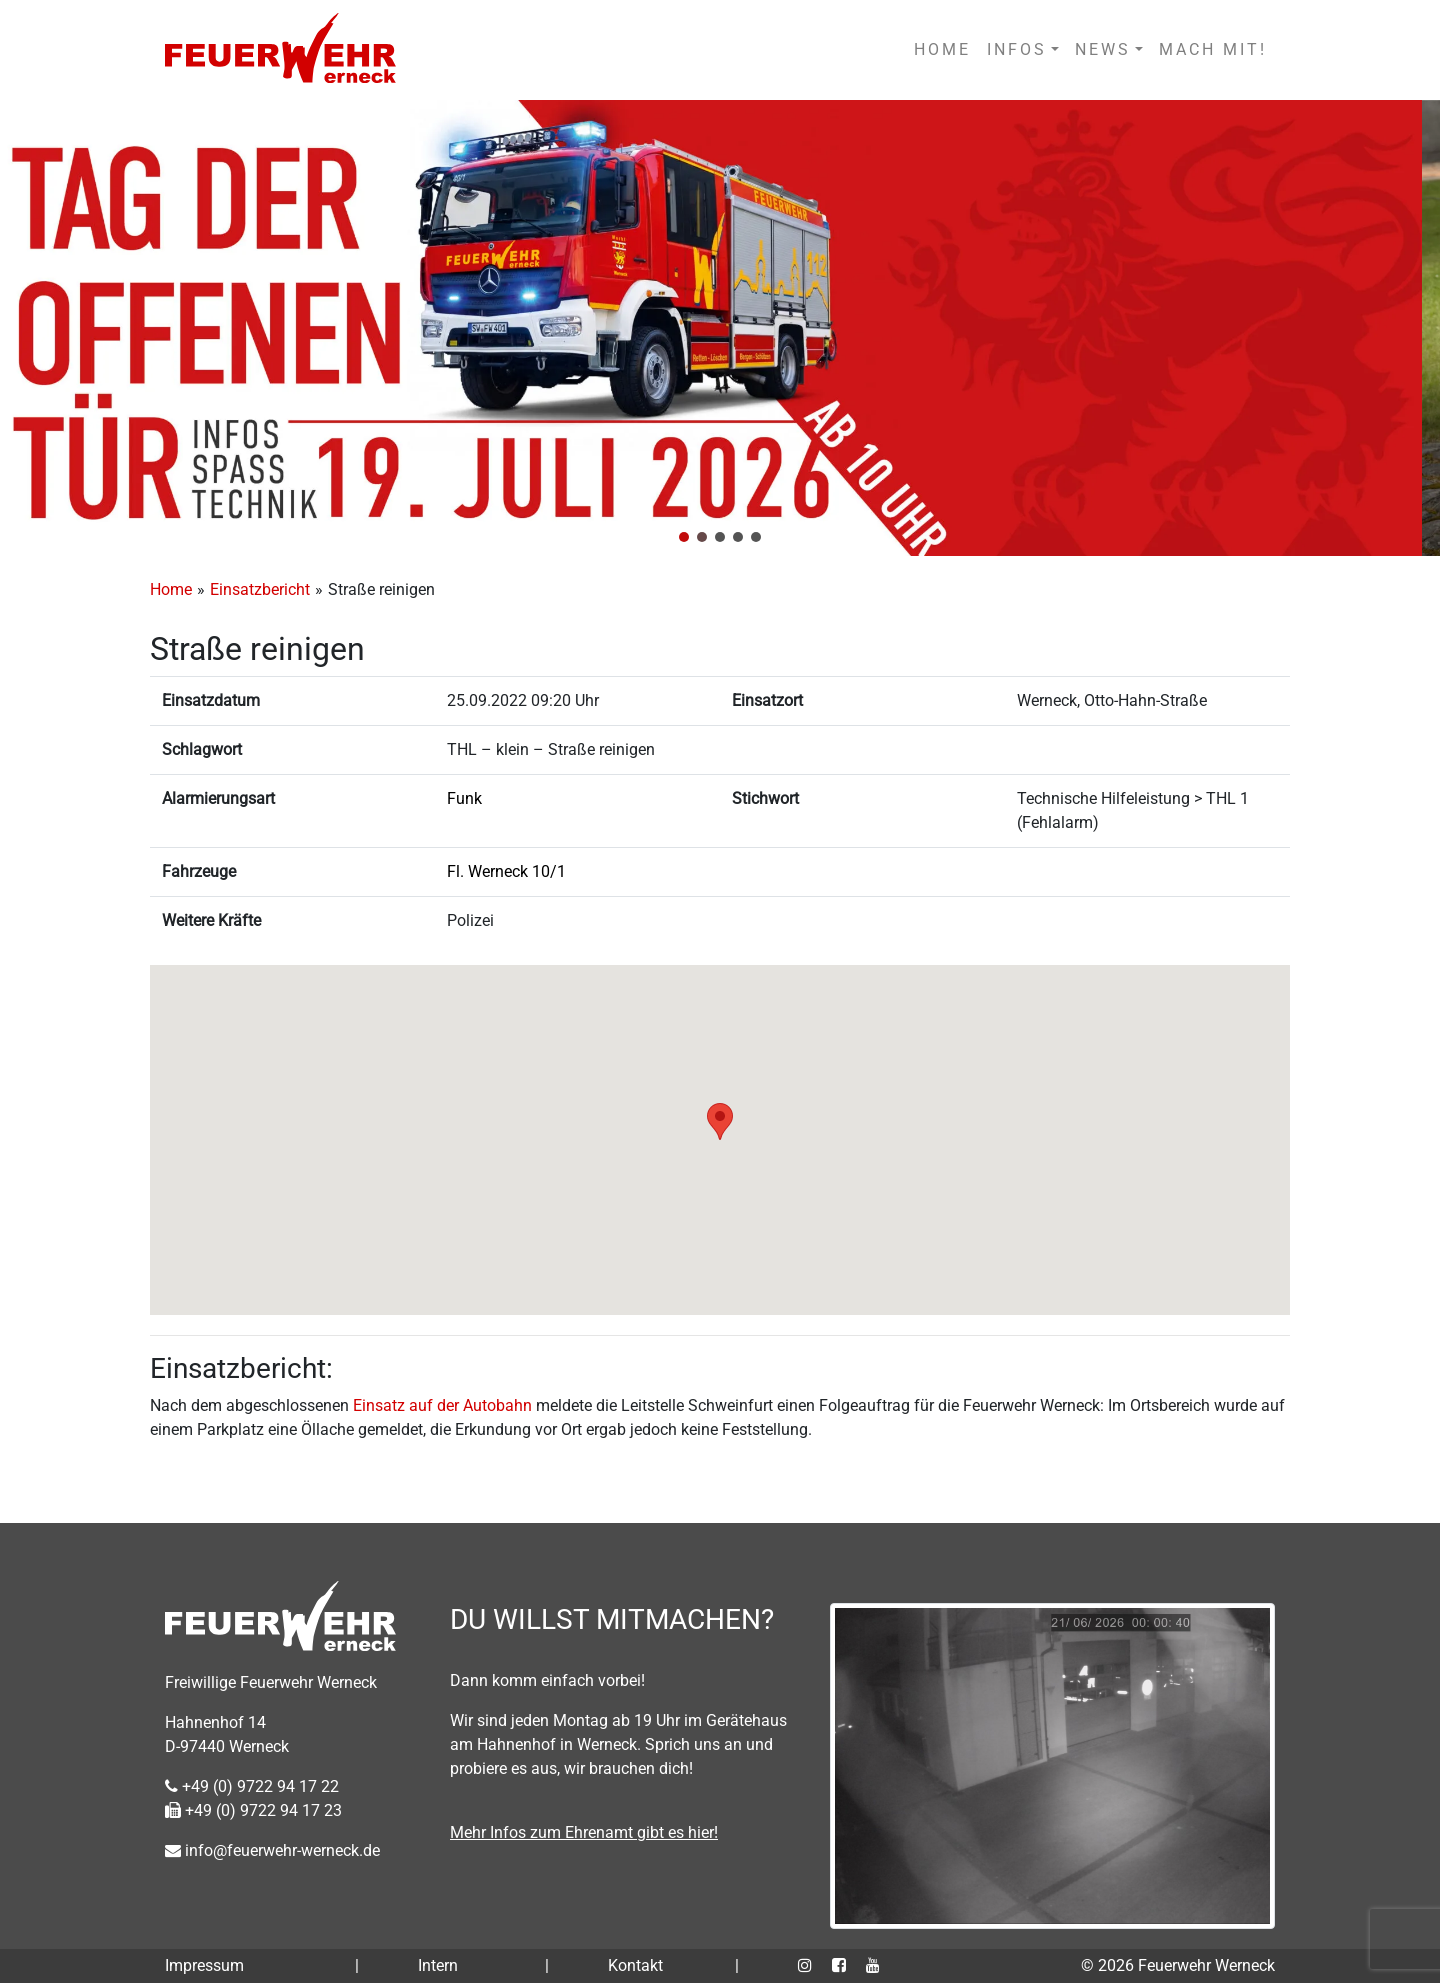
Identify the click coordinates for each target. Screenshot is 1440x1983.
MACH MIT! (1213, 49)
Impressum (204, 1965)
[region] (720, 328)
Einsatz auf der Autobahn (442, 1405)
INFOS (1017, 49)
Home (171, 589)
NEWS (1103, 49)
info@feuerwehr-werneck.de (272, 1850)
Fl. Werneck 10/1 (506, 871)
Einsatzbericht (260, 589)
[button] (684, 537)
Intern (438, 1965)
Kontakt (635, 1965)
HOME (942, 49)
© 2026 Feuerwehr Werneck (1178, 1965)
